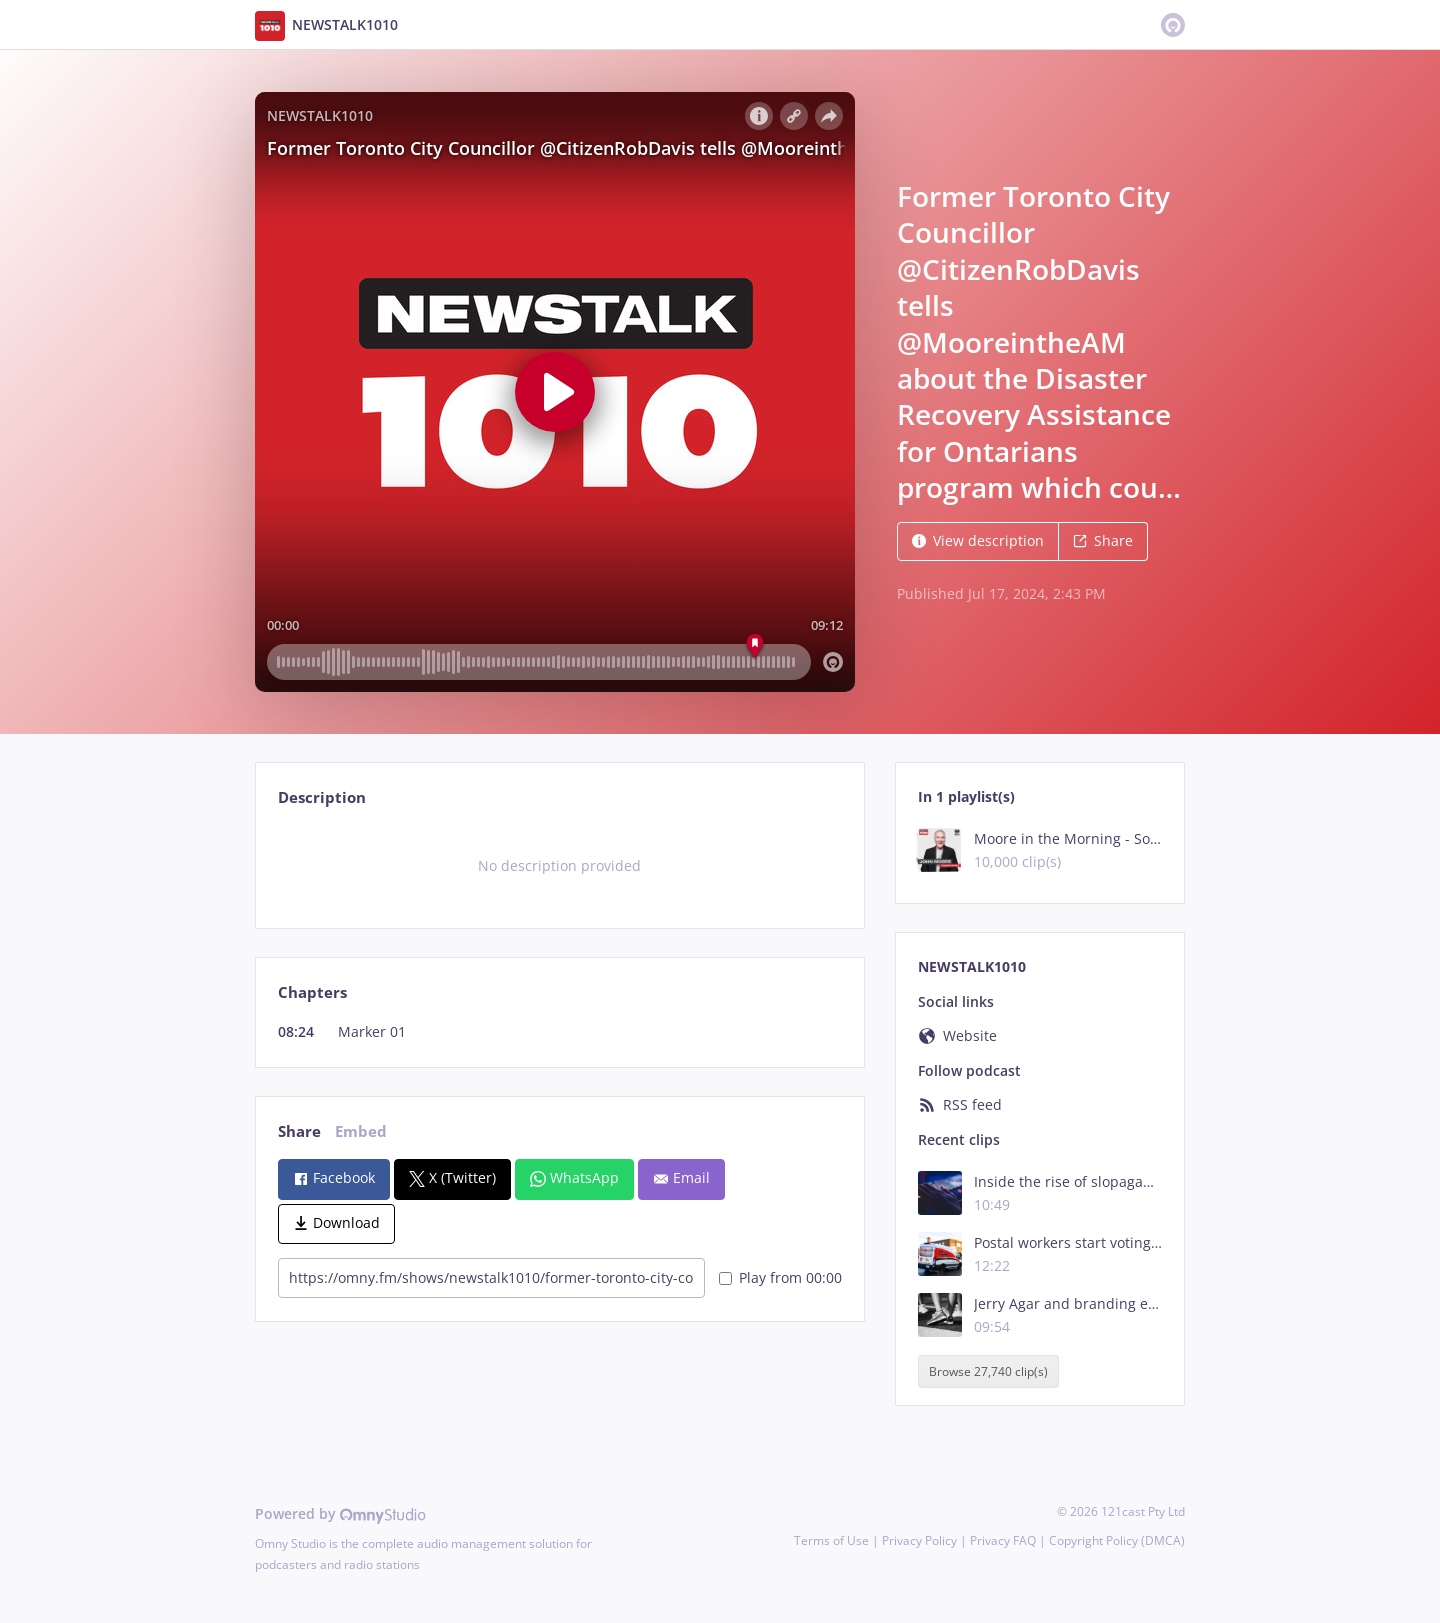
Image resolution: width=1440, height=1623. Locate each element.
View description (978, 540)
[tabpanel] (559, 866)
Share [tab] (299, 1131)
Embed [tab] (361, 1131)
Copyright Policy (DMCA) (1117, 1540)
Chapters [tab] (312, 992)
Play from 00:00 (780, 1277)
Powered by (340, 1513)
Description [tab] (322, 797)
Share (1103, 540)
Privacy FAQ (1003, 1540)
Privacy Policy (919, 1540)
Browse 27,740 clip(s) (988, 1371)
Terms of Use (831, 1540)
